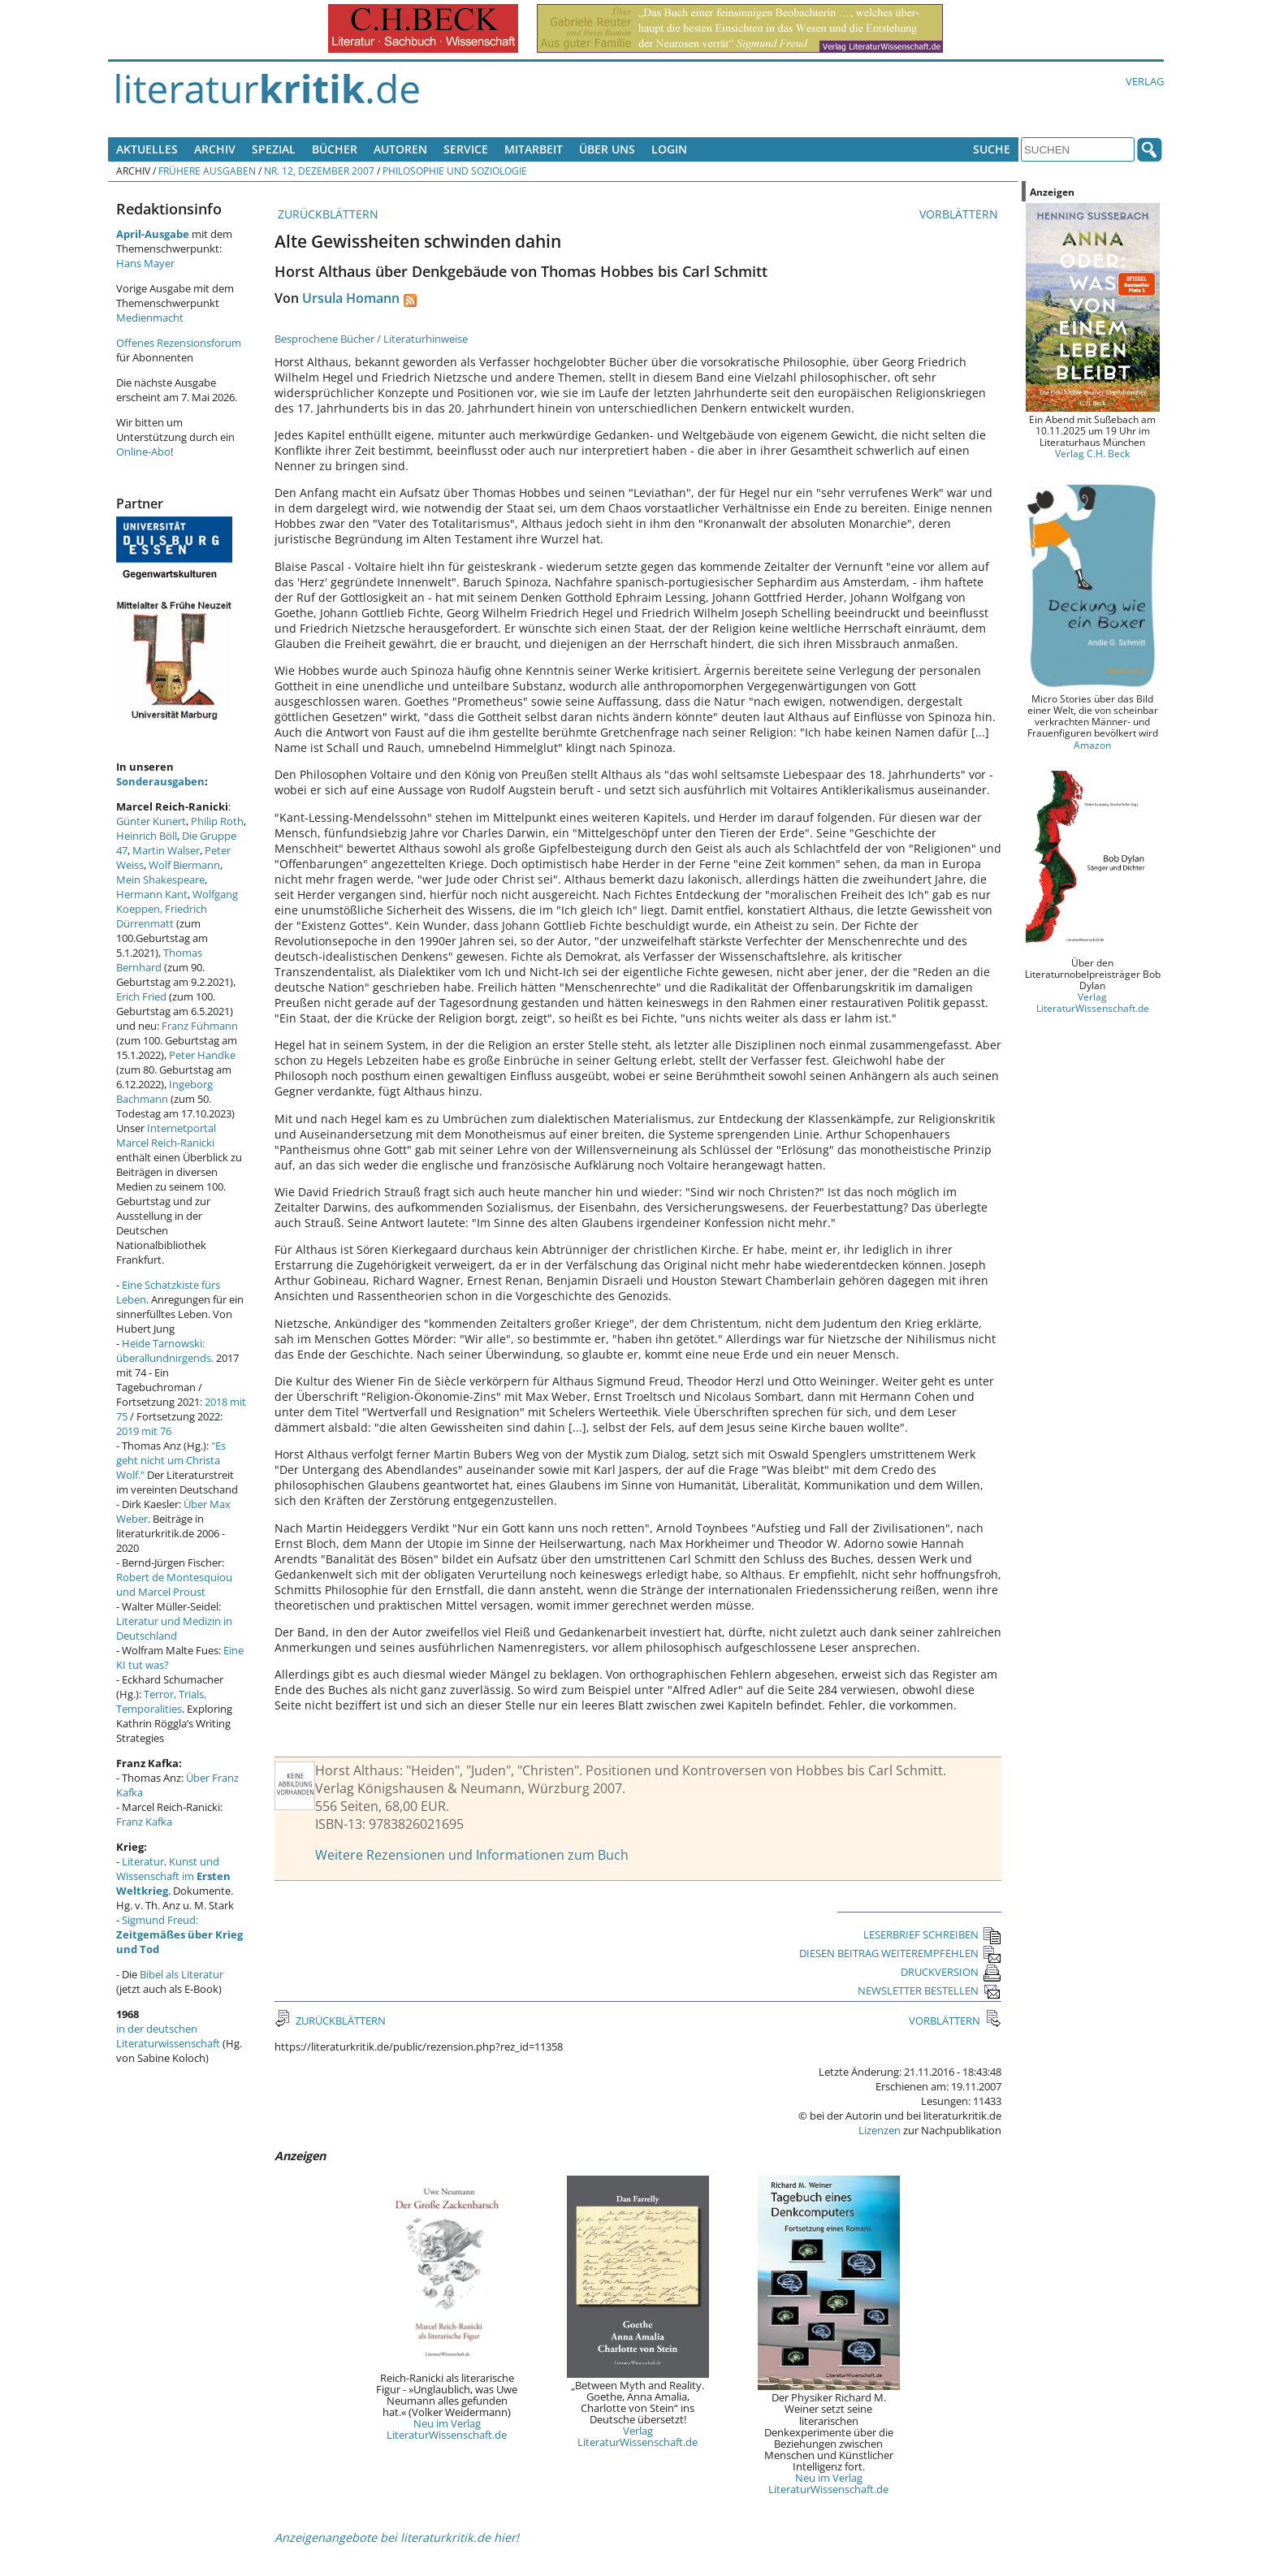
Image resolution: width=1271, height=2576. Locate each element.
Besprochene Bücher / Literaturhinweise (371, 338)
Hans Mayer (145, 263)
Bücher (334, 149)
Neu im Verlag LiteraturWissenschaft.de (447, 2429)
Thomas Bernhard (159, 960)
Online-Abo (143, 451)
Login (669, 149)
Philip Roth (217, 821)
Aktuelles (147, 149)
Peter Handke (202, 1055)
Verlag (1145, 81)
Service (465, 149)
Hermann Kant (152, 894)
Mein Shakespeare (160, 879)
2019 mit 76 (143, 1431)
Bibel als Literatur (181, 1974)
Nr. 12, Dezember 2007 (319, 170)
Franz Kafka (144, 1821)
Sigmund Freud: (179, 1934)
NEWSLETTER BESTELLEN (929, 1990)
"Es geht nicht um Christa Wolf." (171, 1460)
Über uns (607, 149)
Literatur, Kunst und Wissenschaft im (173, 1876)
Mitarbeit (533, 149)
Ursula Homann (351, 298)
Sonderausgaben (160, 781)
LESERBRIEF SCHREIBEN (932, 1934)
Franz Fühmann (200, 1025)
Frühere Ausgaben (207, 170)
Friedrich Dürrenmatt (161, 916)
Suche (991, 149)
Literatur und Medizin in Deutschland (174, 1628)
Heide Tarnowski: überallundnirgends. (165, 1350)
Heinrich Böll (146, 835)
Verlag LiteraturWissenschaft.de (637, 2436)
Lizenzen (879, 2130)
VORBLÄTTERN (960, 214)
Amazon (1092, 744)
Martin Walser (166, 850)
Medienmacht (150, 317)
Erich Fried (141, 996)
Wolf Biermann (184, 865)
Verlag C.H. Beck (1092, 453)
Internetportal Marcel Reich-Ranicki (166, 1135)
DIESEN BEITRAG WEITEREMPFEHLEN (900, 1953)
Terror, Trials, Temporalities (161, 1701)
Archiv (215, 149)
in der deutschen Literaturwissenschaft (168, 2036)
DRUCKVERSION (951, 1971)
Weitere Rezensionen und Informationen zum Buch (472, 1855)
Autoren (400, 149)
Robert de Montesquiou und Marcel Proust (174, 1584)
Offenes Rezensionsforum (178, 342)
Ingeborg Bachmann (164, 1091)
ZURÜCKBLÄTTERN (326, 214)
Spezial (274, 149)
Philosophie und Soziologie (455, 170)
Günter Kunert (151, 821)
